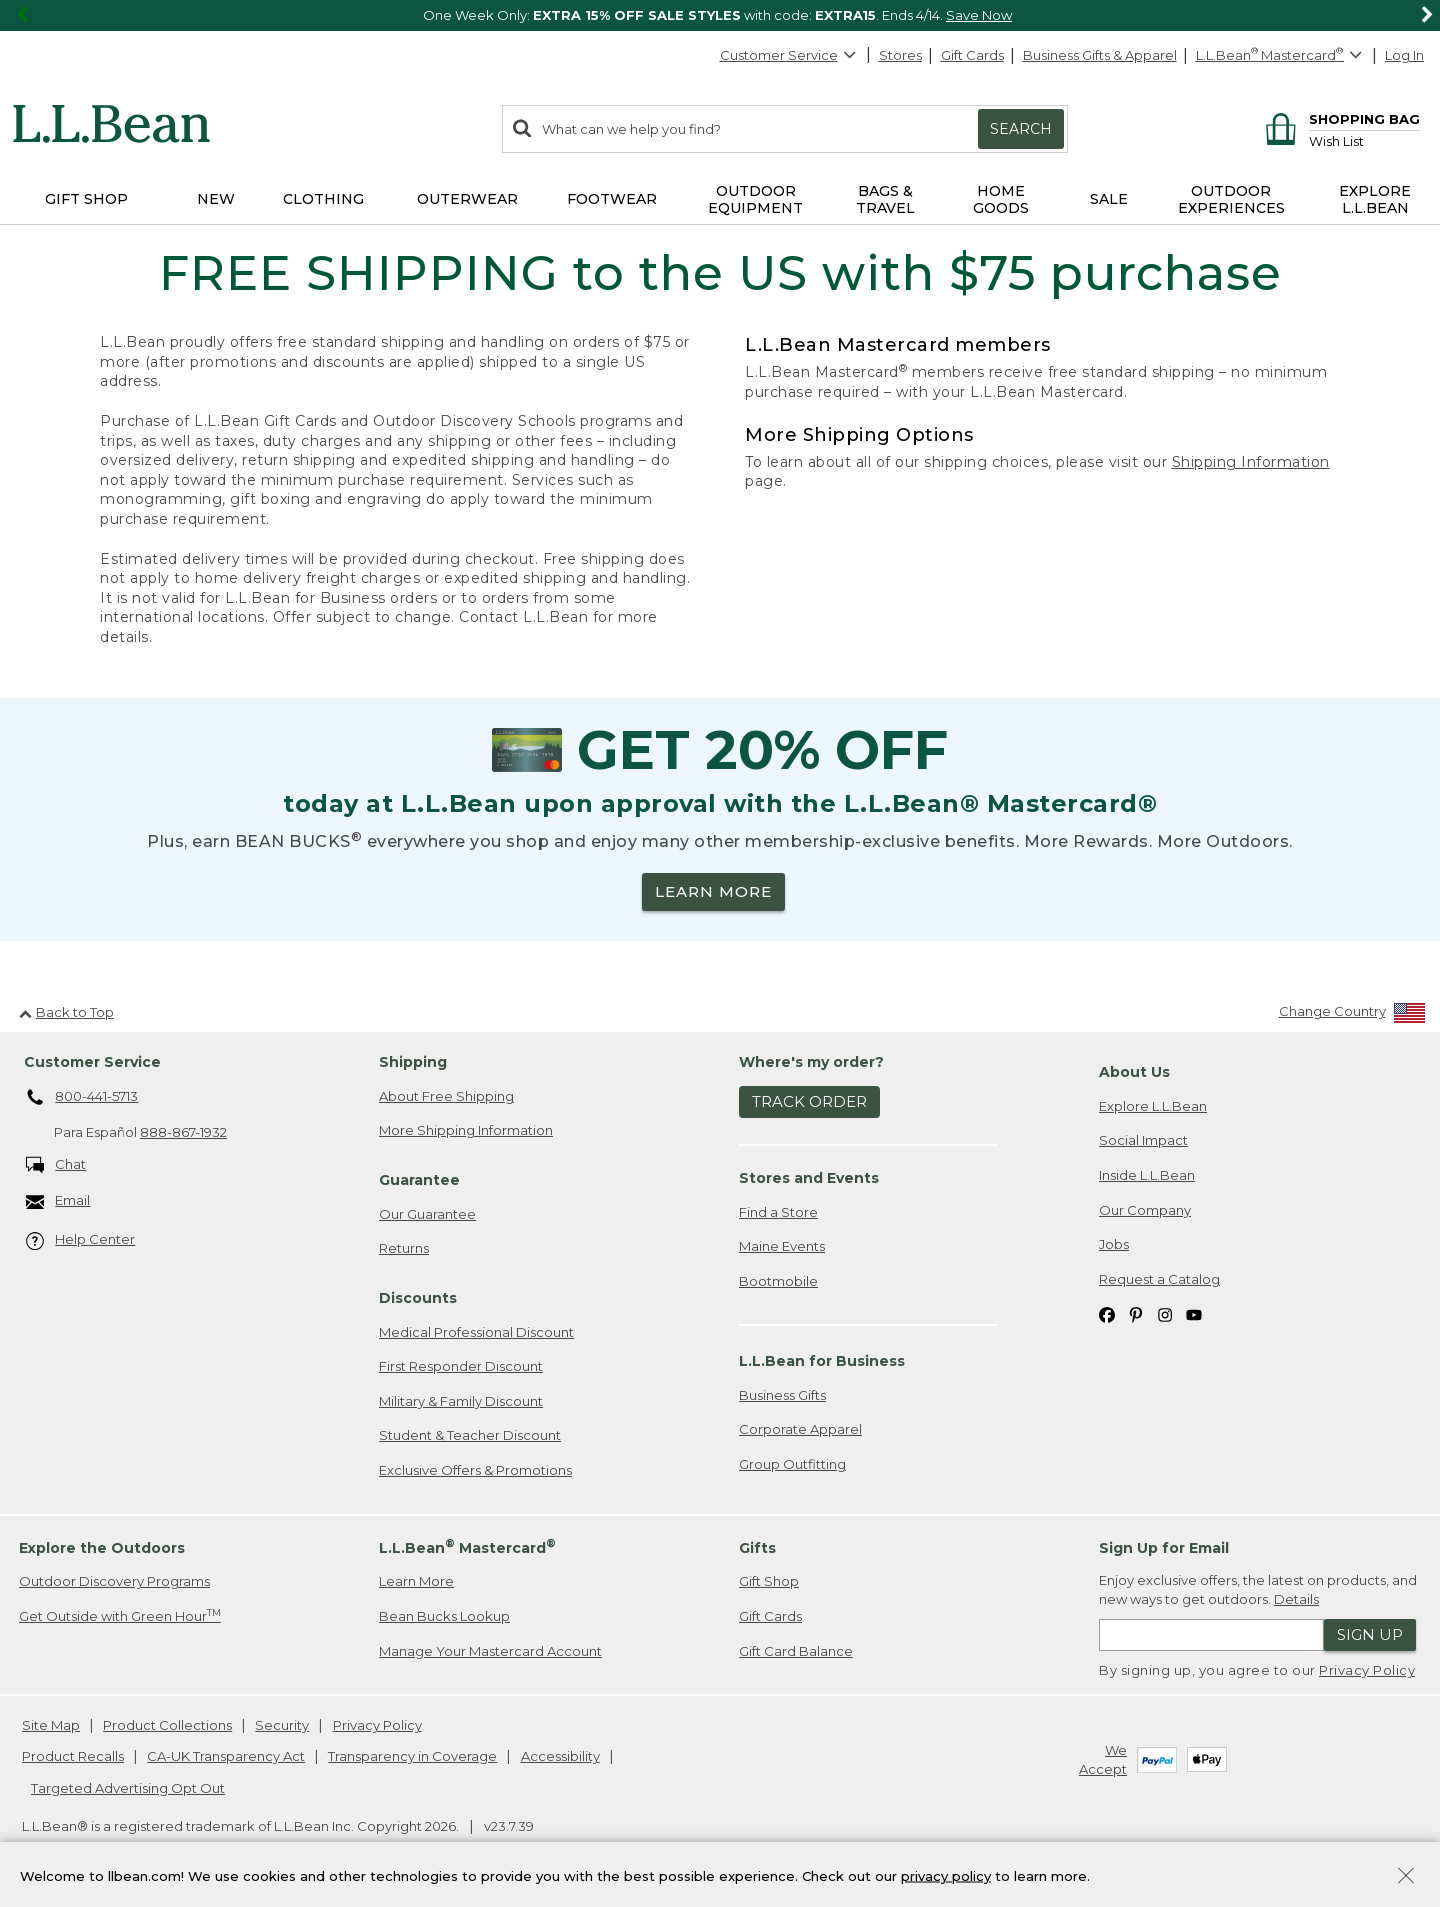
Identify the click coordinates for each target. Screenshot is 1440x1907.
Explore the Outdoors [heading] (102, 1548)
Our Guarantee (427, 1214)
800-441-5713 (82, 1098)
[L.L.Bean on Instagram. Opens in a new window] (1165, 1313)
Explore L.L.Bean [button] (1375, 199)
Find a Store (778, 1212)
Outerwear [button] (467, 199)
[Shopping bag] (1339, 118)
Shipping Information (1251, 462)
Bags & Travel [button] (885, 199)
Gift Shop (769, 1581)
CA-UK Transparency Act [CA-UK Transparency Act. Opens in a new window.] (226, 1756)
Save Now (979, 15)
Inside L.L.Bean (1147, 1175)
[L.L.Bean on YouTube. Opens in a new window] (1194, 1313)
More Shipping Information (466, 1130)
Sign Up (1370, 1634)
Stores (900, 55)
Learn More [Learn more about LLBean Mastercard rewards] (416, 1581)
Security (282, 1725)
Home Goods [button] (1001, 199)
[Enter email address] (1211, 1635)
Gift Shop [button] (86, 199)
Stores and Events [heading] (809, 1178)
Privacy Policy (1367, 1670)
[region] (720, 15)
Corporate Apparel (800, 1429)
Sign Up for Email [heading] (1164, 1548)
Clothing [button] (323, 199)
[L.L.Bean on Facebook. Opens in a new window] (1107, 1313)
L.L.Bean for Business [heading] (822, 1361)
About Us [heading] (1134, 1072)
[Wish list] (1364, 140)
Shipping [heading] (413, 1062)
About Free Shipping (446, 1096)
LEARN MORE (713, 891)
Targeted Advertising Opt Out (128, 1788)
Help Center (81, 1240)
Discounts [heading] (418, 1298)
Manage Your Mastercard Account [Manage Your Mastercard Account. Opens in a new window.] (490, 1651)
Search (1021, 129)
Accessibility (560, 1756)
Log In (1404, 55)
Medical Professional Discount (476, 1332)
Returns (404, 1248)
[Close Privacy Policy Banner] (1406, 1877)
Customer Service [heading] (92, 1062)
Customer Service (789, 55)
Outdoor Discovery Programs (114, 1581)
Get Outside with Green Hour (120, 1615)
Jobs (1114, 1244)
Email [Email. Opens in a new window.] (58, 1201)
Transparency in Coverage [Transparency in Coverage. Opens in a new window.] (412, 1756)
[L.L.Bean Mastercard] (1281, 55)
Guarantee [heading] (419, 1180)
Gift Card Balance (796, 1651)
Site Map (51, 1725)
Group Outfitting (792, 1464)
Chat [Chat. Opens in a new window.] (56, 1165)
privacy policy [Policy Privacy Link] (946, 1875)
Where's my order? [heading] (811, 1062)
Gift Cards (972, 55)
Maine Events (782, 1246)
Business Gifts (782, 1395)
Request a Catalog (1159, 1279)
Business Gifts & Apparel (1100, 55)
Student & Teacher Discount (470, 1435)
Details (1296, 1599)
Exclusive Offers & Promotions (475, 1470)
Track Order (809, 1101)
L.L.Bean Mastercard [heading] (467, 1546)
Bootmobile (778, 1281)
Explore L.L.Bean (1153, 1106)
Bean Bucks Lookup (444, 1616)
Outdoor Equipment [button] (755, 199)
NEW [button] (216, 199)
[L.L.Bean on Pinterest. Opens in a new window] (1136, 1313)
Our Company (1145, 1210)
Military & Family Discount (461, 1401)
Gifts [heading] (757, 1548)
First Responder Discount (461, 1366)
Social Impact (1143, 1140)
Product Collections (167, 1725)
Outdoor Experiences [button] (1231, 199)
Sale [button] (1109, 199)
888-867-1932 (183, 1132)
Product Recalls (73, 1756)
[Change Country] (1352, 1015)
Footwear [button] (612, 199)
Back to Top (66, 1012)
